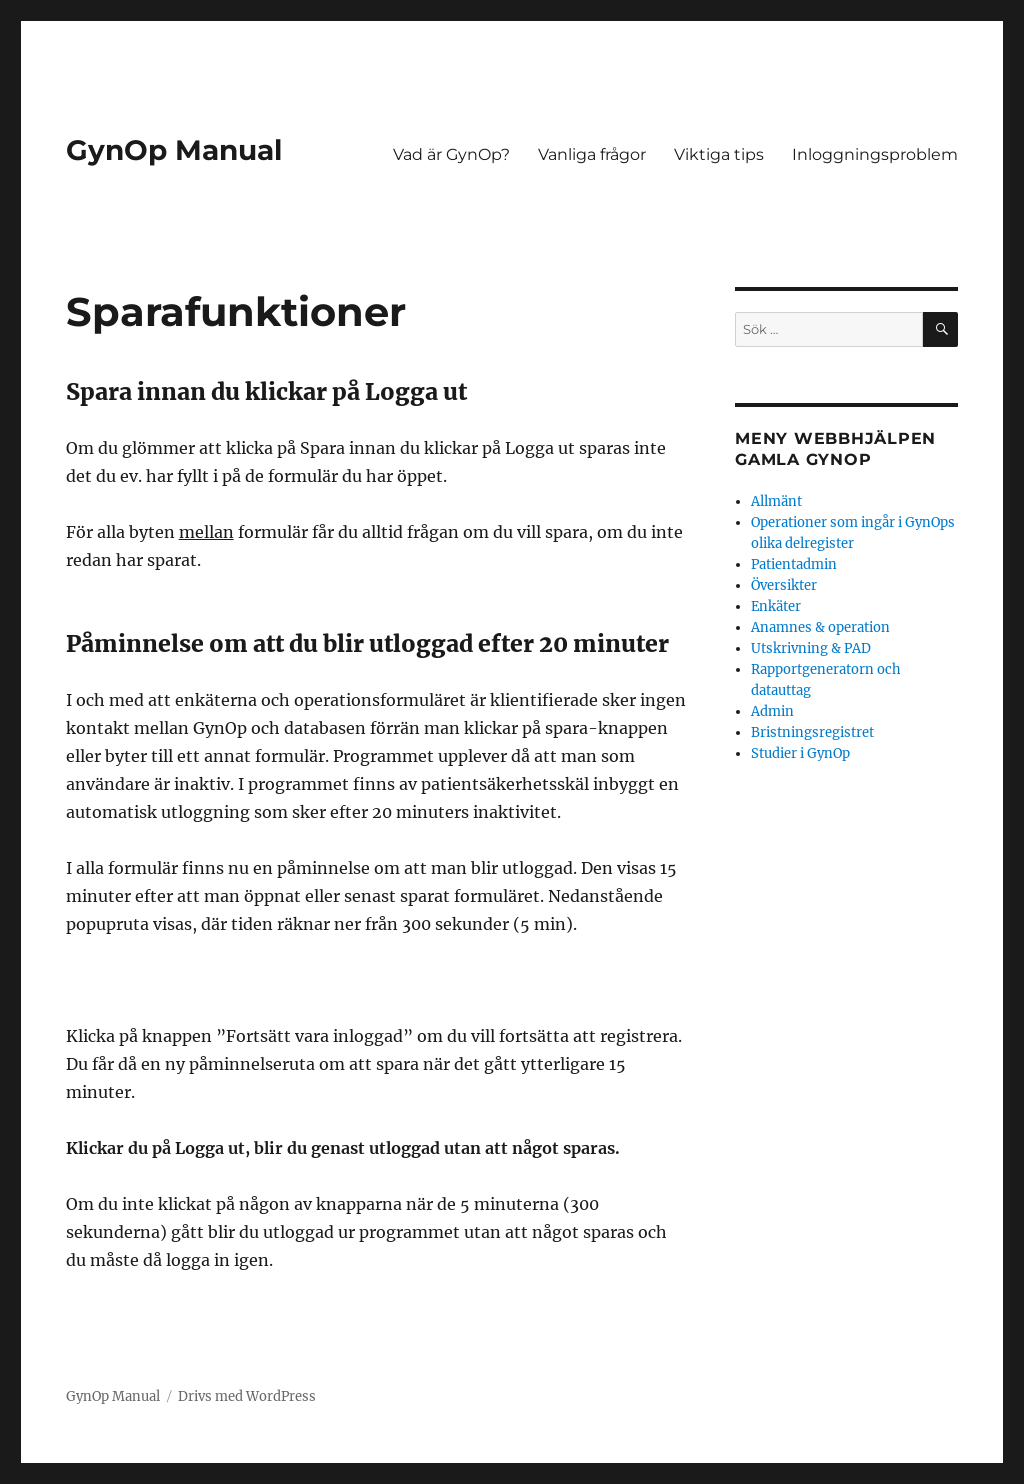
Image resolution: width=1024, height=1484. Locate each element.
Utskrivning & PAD (811, 648)
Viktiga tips (719, 154)
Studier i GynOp (800, 753)
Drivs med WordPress (247, 1396)
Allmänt (776, 501)
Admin (772, 711)
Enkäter (776, 606)
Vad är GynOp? (451, 154)
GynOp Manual (174, 150)
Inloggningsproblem (875, 154)
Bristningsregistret (812, 732)
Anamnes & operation (820, 627)
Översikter (784, 585)
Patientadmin (794, 564)
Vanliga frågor (592, 154)
